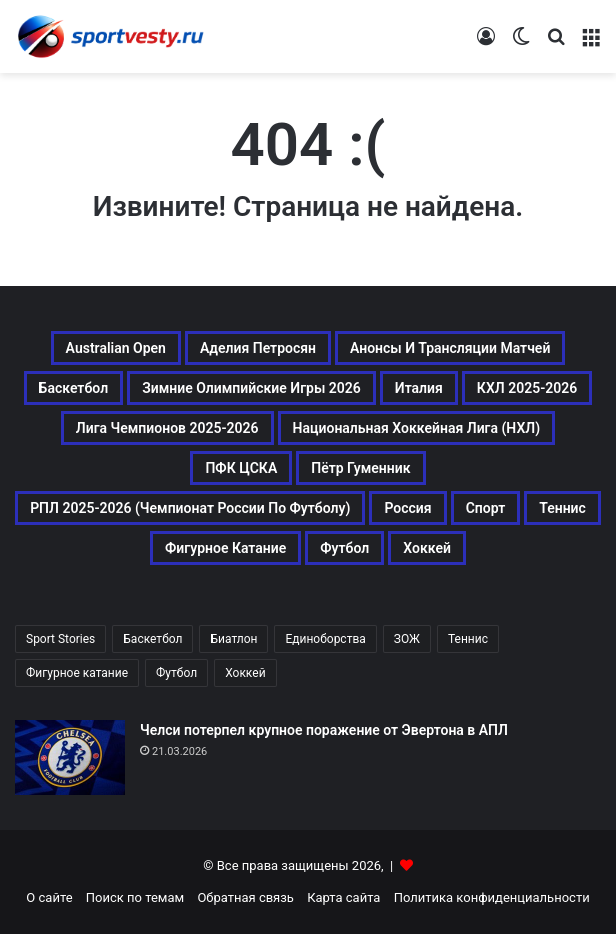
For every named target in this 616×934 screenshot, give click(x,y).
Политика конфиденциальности (492, 897)
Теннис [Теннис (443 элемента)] (562, 508)
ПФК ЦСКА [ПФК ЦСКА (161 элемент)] (241, 468)
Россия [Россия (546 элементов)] (407, 508)
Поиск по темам (135, 897)
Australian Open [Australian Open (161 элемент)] (116, 348)
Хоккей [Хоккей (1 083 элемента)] (427, 548)
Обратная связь (245, 897)
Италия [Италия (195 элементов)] (419, 388)
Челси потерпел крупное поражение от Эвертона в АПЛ (324, 730)
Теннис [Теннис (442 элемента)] (468, 639)
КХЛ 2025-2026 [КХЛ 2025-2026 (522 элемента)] (527, 388)
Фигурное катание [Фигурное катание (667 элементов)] (225, 548)
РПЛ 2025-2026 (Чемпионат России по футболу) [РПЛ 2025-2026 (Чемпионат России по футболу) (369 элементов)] (190, 508)
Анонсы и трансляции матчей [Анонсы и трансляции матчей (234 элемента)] (450, 348)
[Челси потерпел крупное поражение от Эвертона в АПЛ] (70, 757)
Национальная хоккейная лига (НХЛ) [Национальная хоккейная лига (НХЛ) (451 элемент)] (417, 428)
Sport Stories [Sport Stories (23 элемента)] (60, 639)
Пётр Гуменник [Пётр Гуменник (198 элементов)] (360, 468)
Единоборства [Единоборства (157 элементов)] (325, 639)
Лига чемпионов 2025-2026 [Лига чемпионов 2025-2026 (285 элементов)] (167, 428)
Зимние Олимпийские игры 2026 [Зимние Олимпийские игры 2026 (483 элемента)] (251, 388)
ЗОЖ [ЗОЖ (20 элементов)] (407, 639)
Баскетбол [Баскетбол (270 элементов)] (74, 388)
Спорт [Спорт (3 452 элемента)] (486, 508)
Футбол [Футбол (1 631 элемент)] (344, 548)
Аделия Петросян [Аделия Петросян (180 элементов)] (258, 348)
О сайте (49, 897)
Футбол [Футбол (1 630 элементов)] (176, 673)
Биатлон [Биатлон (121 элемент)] (233, 639)
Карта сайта (343, 897)
